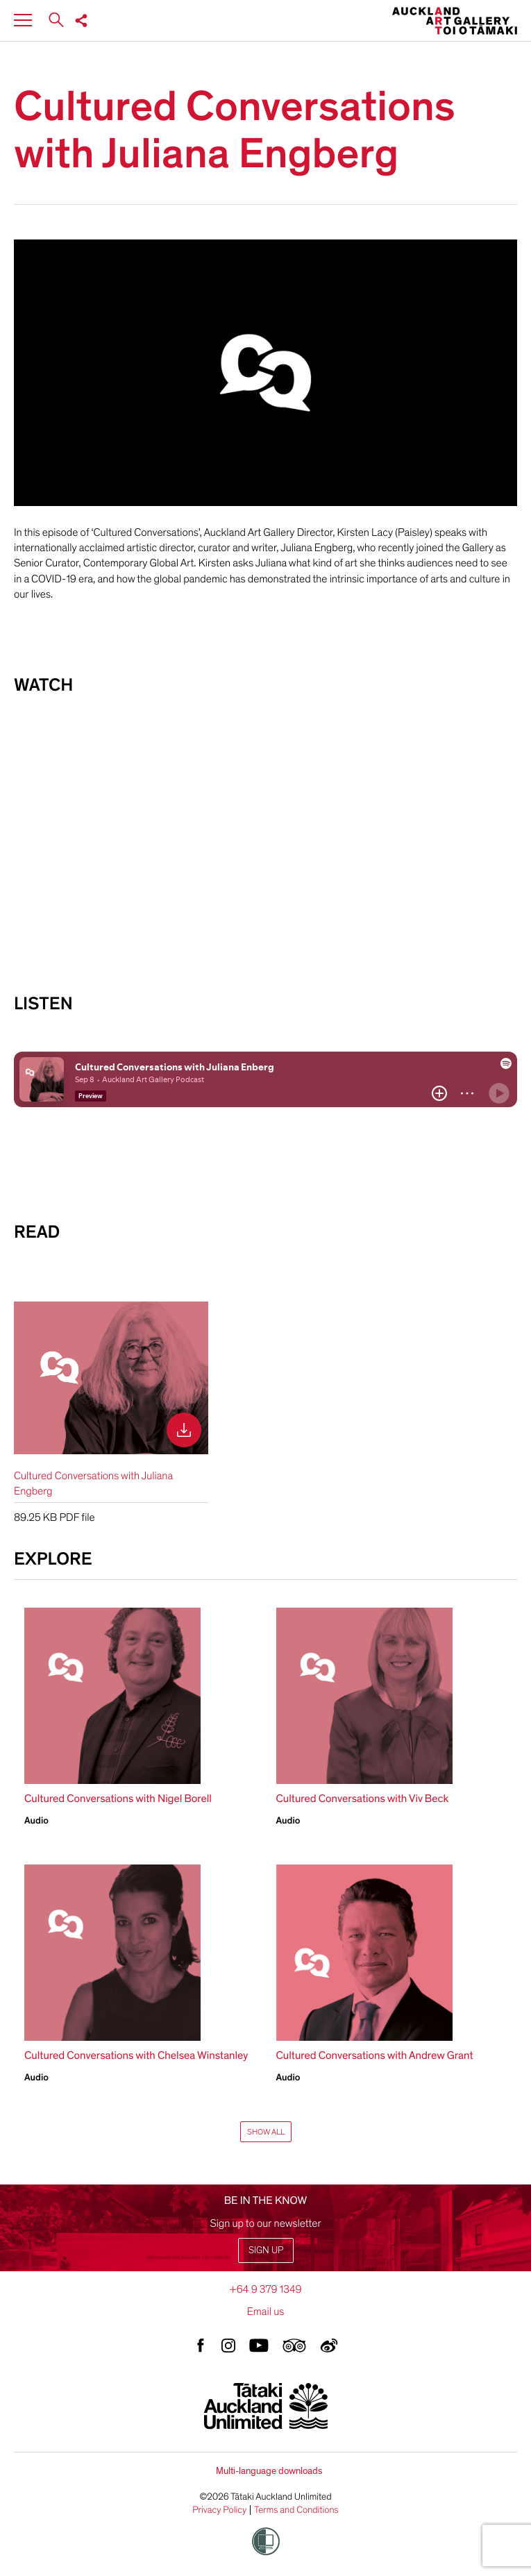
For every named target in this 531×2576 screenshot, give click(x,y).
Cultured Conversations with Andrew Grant (374, 2055)
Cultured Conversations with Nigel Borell (118, 1798)
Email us (266, 2311)
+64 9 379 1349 (265, 2289)
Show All (266, 2131)
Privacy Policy (219, 2510)
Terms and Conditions (296, 2510)
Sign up (265, 2250)
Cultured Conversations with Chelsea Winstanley (136, 2055)
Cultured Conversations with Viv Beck (362, 1798)
